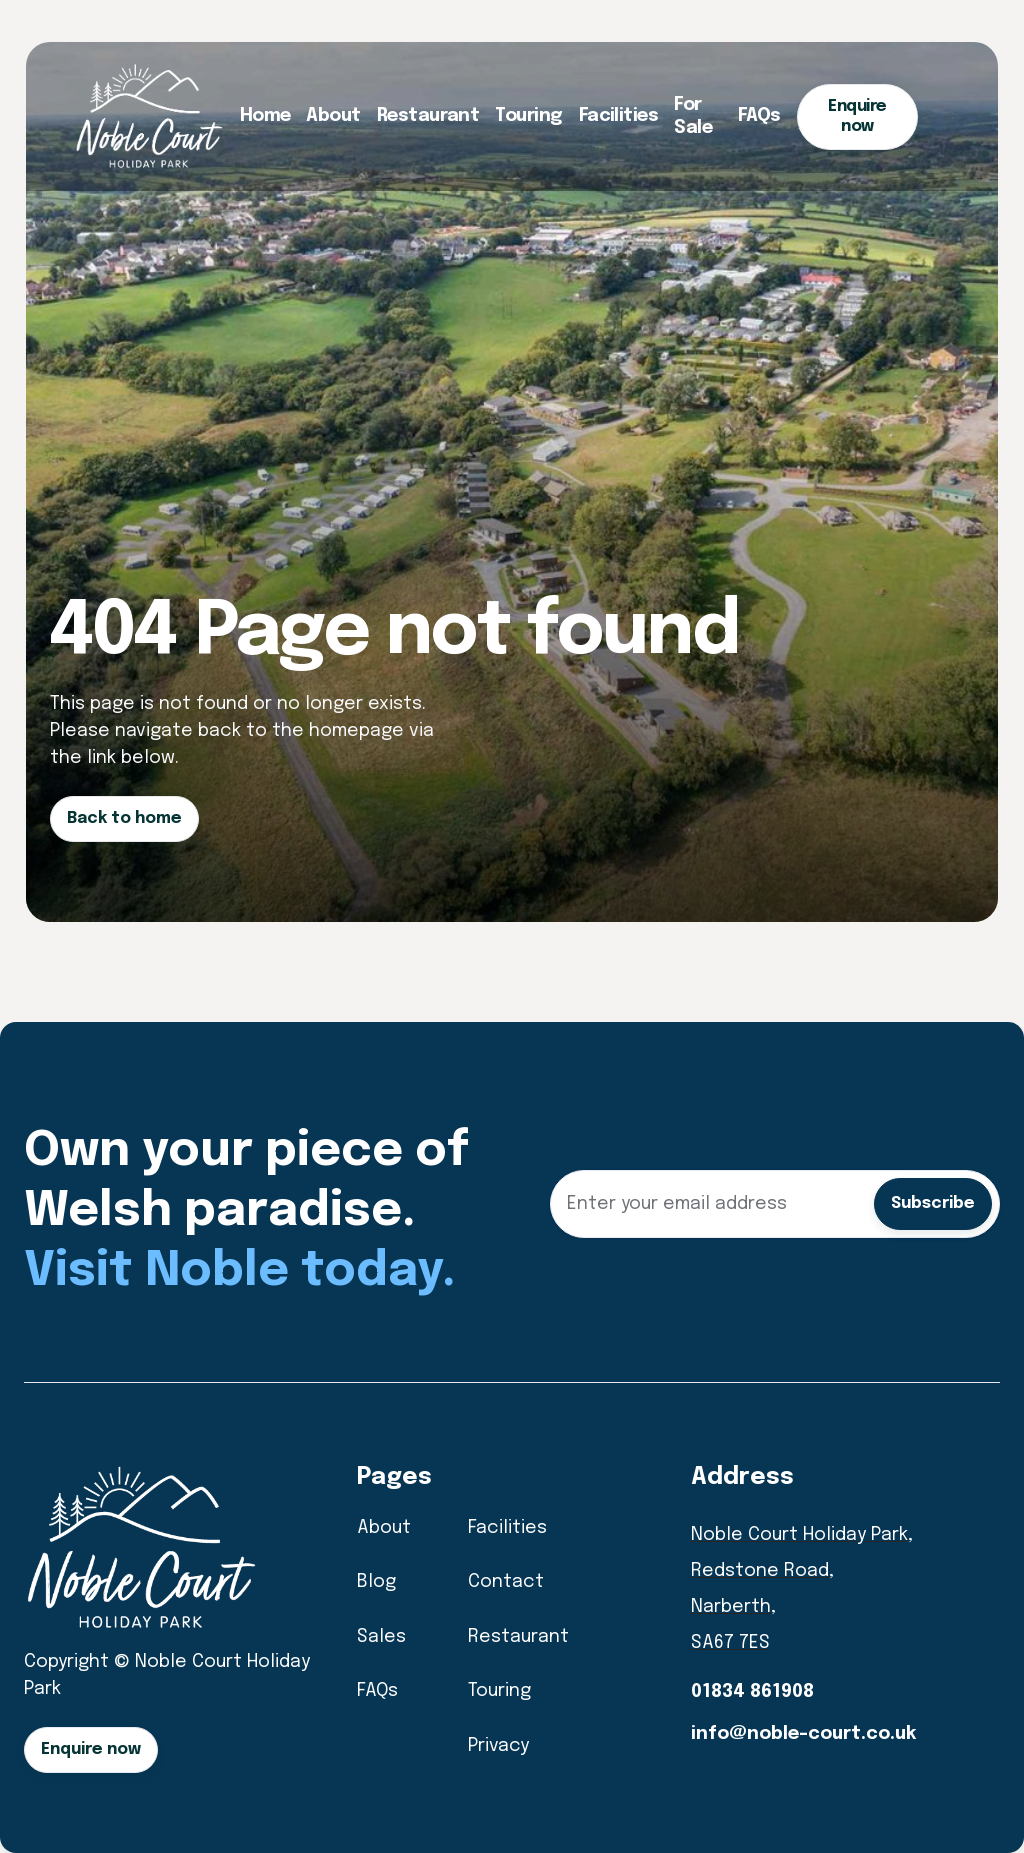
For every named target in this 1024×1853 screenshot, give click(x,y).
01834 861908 (752, 1692)
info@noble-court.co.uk (803, 1734)
